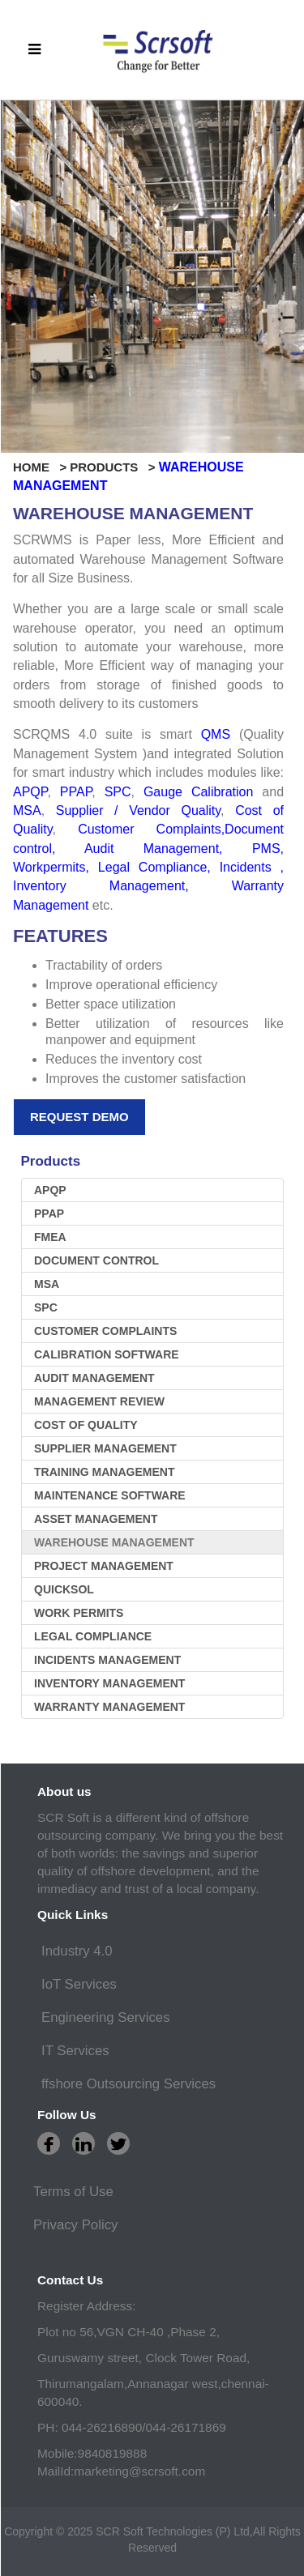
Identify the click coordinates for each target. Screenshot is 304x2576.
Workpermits (49, 867)
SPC (118, 792)
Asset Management (95, 1518)
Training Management (104, 1471)
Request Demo (79, 1117)
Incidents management (107, 1659)
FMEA (50, 1236)
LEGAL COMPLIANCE (93, 1636)
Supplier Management (105, 1448)
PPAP (76, 792)
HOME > (39, 467)
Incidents (246, 867)
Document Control (96, 1260)
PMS (266, 848)
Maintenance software (110, 1495)
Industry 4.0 (77, 1951)
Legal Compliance (153, 867)
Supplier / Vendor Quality (138, 810)
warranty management (109, 1706)
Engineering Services (105, 2017)
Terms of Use (73, 2191)
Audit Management (151, 848)
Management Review (99, 1401)
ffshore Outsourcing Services (128, 2084)
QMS (220, 734)
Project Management (103, 1565)
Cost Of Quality (86, 1424)
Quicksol (64, 1589)
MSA (27, 810)
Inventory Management (99, 886)
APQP (30, 792)
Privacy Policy (75, 2225)
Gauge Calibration (198, 792)
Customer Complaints (149, 829)
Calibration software (106, 1354)
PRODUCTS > (114, 467)
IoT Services (79, 1984)
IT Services (75, 2050)
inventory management (109, 1683)
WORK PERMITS (78, 1612)
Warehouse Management (114, 1542)
